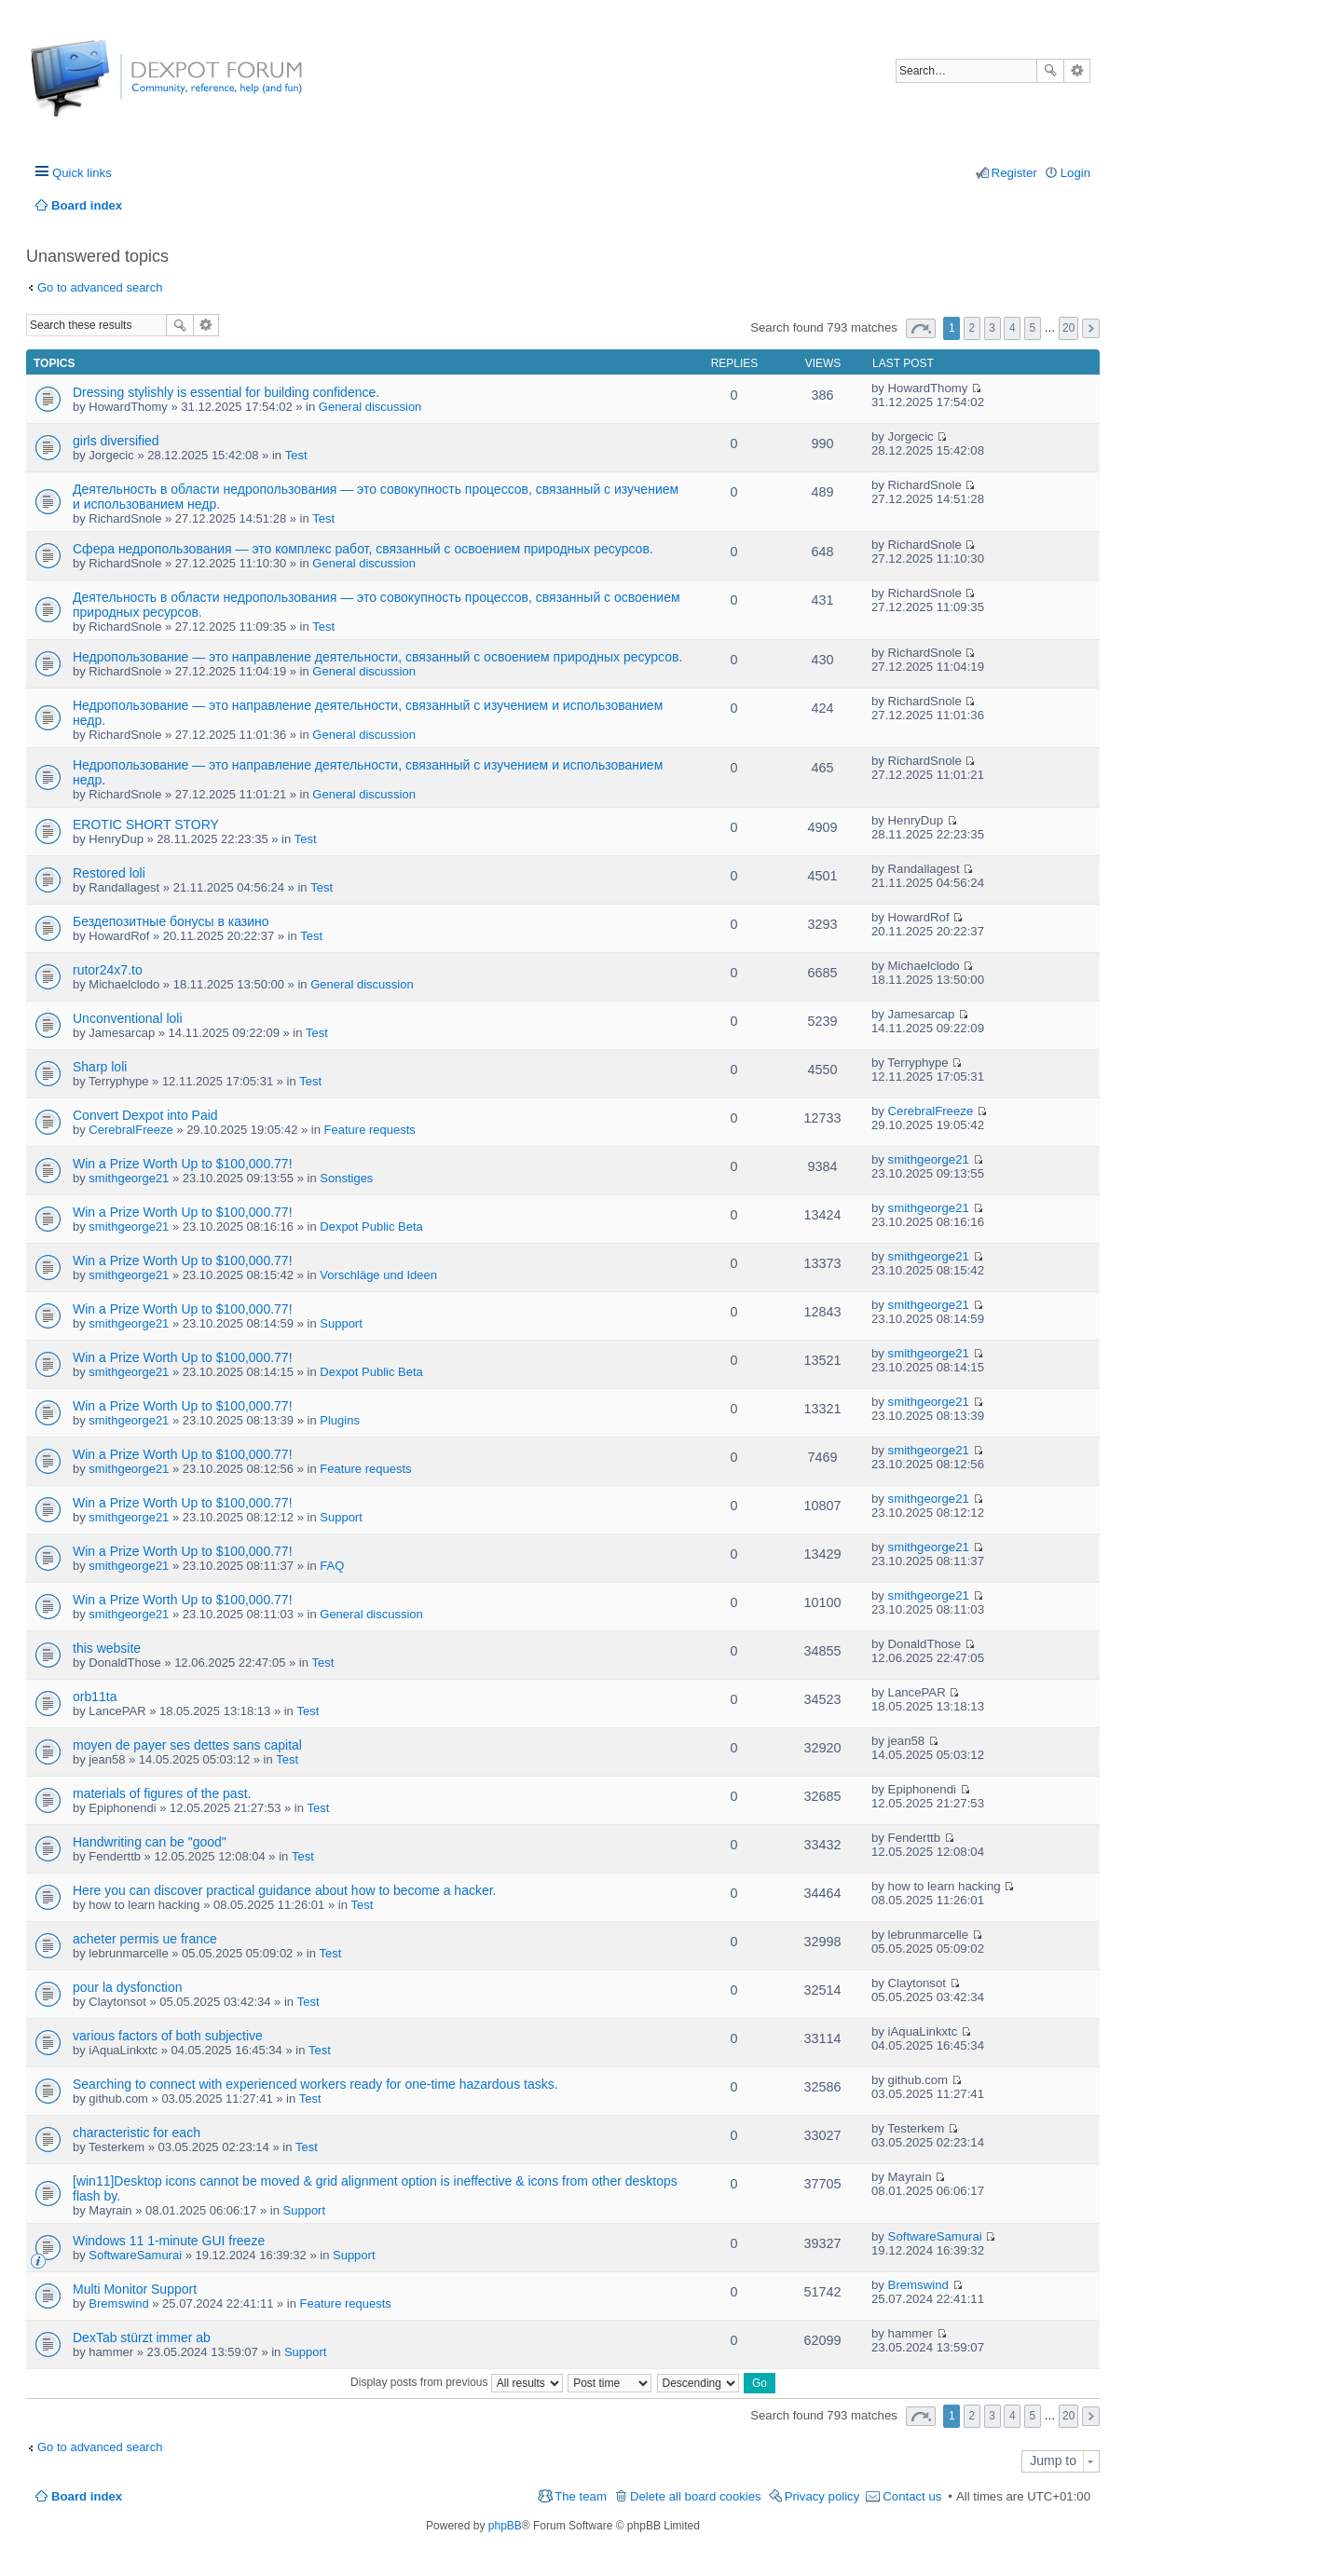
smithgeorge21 (129, 1178)
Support (341, 1323)
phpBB (505, 2525)
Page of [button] (921, 328)
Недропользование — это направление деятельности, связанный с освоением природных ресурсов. (377, 656)
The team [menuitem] (581, 2496)
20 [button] (1068, 327)
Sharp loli (100, 1066)
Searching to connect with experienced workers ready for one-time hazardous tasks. (315, 2084)
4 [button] (1012, 327)
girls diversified (116, 440)
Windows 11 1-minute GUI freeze (169, 2240)
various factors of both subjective (168, 2035)
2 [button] (972, 327)
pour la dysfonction (128, 1987)
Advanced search (1076, 71)
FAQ (332, 1566)
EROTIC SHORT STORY (146, 824)
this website (107, 1648)
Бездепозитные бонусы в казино (171, 921)
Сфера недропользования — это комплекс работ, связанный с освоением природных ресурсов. (363, 548)
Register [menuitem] (1014, 173)
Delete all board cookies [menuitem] (695, 2496)
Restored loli (109, 872)
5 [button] (1033, 327)
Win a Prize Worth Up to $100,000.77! (183, 1163)
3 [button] (992, 327)
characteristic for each (136, 2132)
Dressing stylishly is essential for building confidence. (226, 392)
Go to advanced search (99, 287)
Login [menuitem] (1075, 173)
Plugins (340, 1420)
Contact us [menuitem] (912, 2496)
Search (1050, 71)
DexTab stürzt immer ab (142, 2337)
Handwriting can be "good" (149, 1841)
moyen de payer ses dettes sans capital (187, 1745)
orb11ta (94, 1696)
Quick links (82, 173)
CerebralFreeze (130, 1130)
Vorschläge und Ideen (378, 1275)
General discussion (370, 407)
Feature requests (370, 1130)
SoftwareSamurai (135, 2255)
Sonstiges (346, 1178)
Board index (86, 2496)
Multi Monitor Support (135, 2289)
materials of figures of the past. (162, 1793)
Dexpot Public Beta (371, 1226)
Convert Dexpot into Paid (145, 1115)
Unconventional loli (128, 1018)
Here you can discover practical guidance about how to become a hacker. (285, 1890)
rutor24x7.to (108, 969)
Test (296, 455)
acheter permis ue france (145, 1938)
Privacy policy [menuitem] (822, 2496)
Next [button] (1091, 328)
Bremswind (118, 2303)
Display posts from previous (456, 2382)
